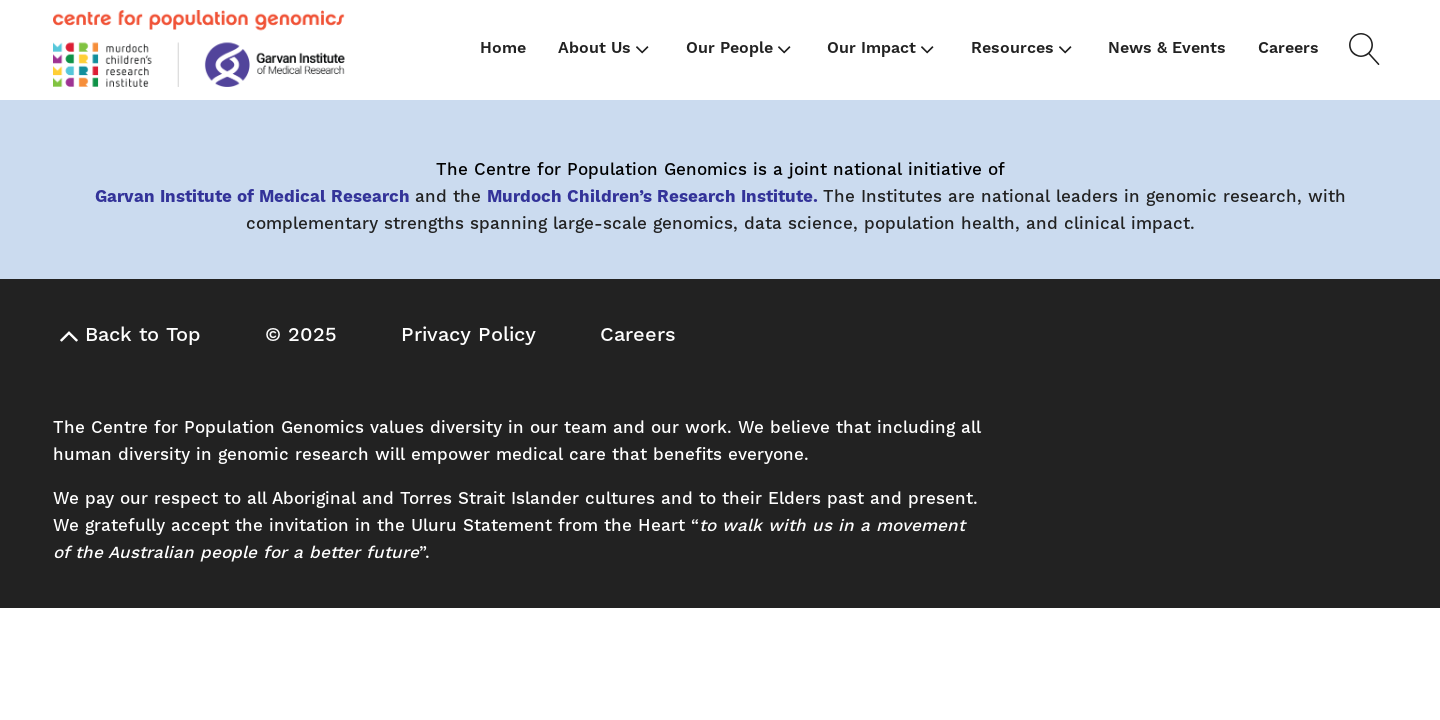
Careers (1288, 48)
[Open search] (1361, 49)
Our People (740, 49)
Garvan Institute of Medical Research (252, 197)
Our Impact (882, 49)
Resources (1023, 49)
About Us (605, 49)
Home (503, 48)
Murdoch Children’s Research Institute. (652, 197)
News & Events (1167, 48)
